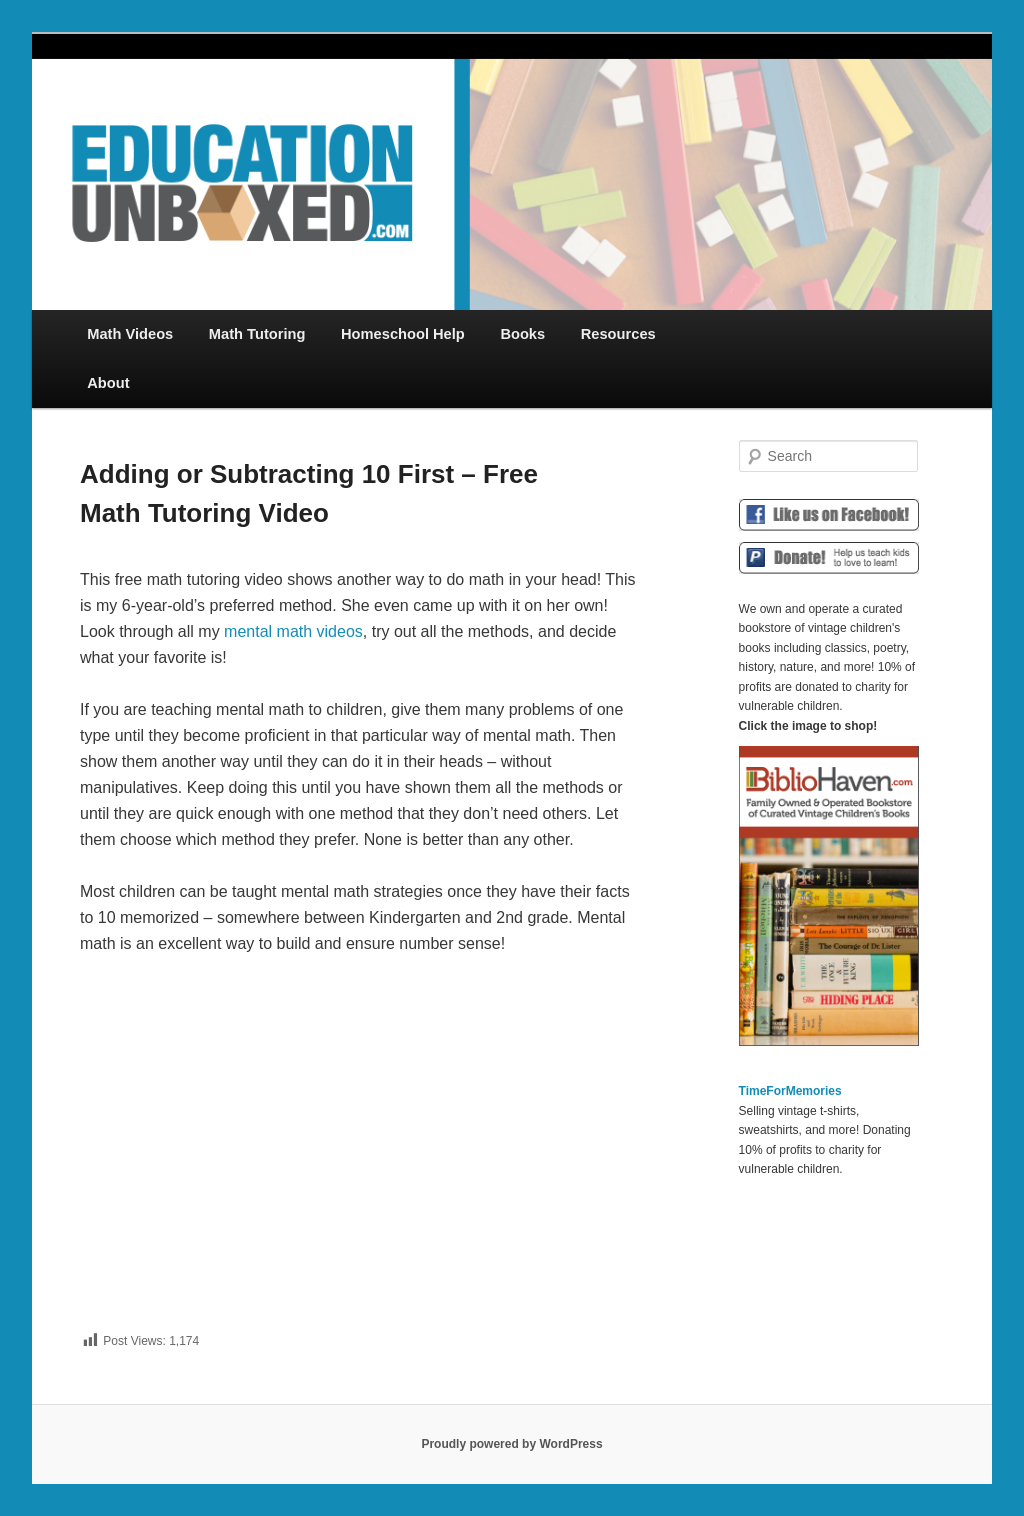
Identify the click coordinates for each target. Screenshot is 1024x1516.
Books (522, 334)
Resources (618, 334)
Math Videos (130, 334)
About (108, 383)
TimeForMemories (790, 1091)
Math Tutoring (257, 334)
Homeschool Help (403, 334)
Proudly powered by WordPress (511, 1444)
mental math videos (293, 631)
